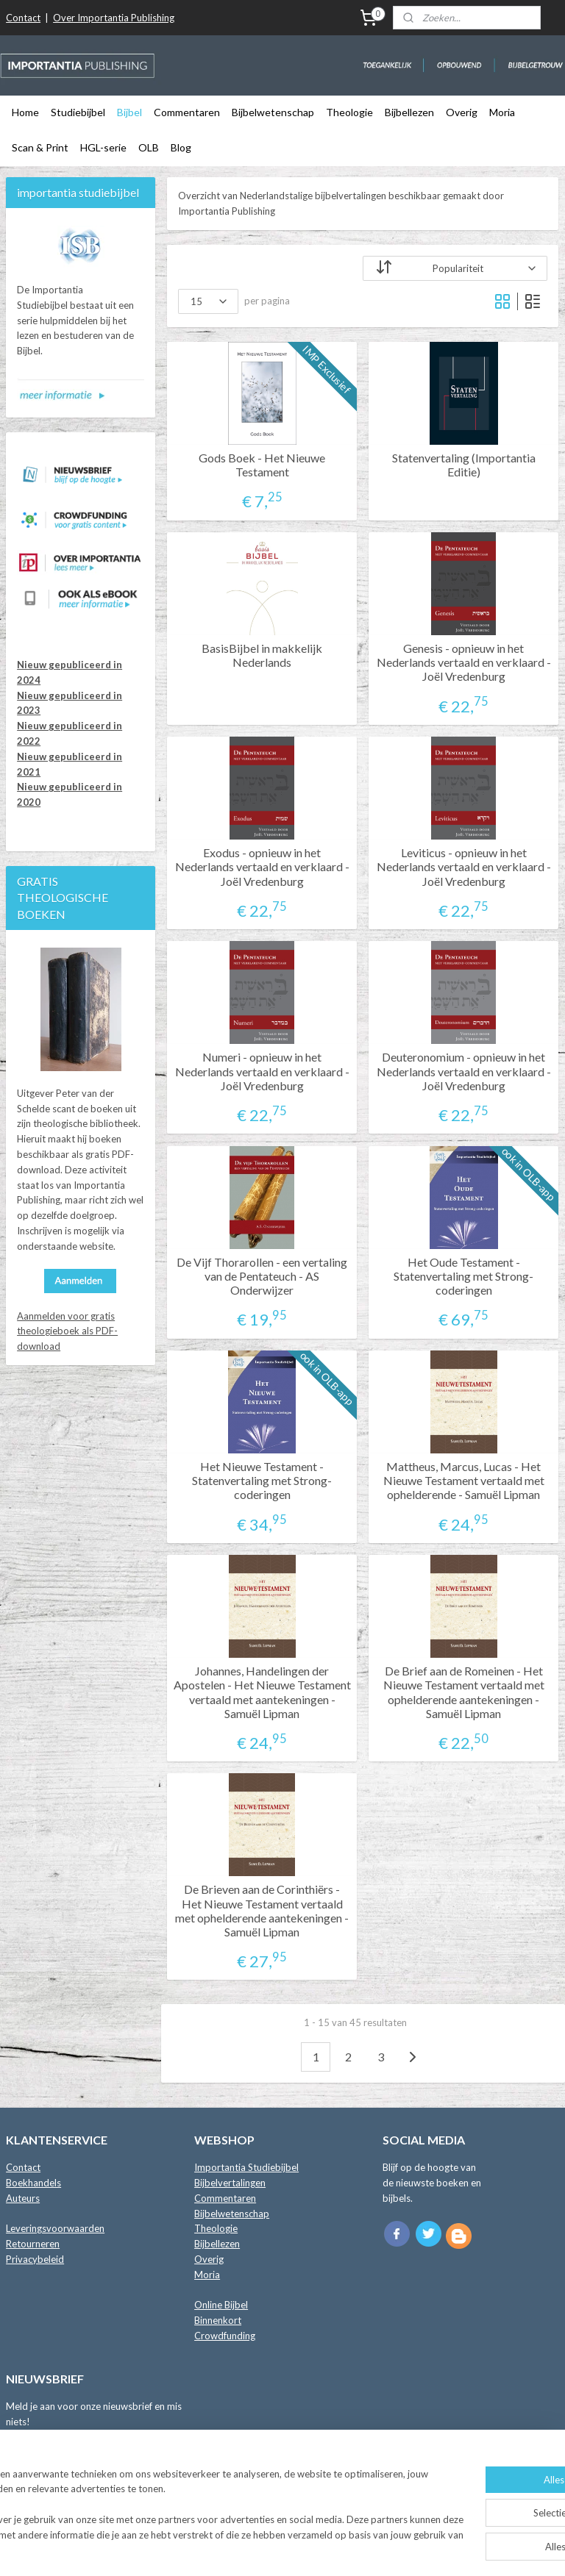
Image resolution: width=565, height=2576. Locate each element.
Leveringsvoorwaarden (55, 2228)
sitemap (247, 2549)
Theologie (349, 112)
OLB (148, 147)
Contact (23, 18)
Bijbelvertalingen (230, 2183)
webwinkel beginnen (324, 2549)
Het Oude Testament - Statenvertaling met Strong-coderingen (464, 1275)
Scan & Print (40, 147)
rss (274, 2549)
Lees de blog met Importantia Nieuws (86, 2492)
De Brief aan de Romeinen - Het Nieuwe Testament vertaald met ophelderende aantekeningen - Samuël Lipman (463, 1692)
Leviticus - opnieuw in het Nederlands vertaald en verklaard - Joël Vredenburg (464, 866)
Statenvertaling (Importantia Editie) (464, 464)
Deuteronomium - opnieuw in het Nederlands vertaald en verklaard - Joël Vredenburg (464, 1071)
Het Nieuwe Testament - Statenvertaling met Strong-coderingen (263, 1480)
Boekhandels (33, 2183)
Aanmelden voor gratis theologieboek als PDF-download (67, 1331)
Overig (461, 112)
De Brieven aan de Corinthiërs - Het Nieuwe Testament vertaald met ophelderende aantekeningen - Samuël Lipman (262, 1910)
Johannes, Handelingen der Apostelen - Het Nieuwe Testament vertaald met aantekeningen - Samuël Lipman (262, 1692)
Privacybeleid (35, 2259)
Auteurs (23, 2198)
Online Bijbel (221, 2305)
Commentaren (187, 112)
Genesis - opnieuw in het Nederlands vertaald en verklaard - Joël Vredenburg (464, 662)
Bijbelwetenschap (273, 112)
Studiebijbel (78, 112)
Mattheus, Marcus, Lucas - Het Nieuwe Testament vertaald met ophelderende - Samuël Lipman (463, 1480)
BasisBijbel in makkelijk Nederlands (262, 655)
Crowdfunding (224, 2335)
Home (25, 112)
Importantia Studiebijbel (246, 2167)
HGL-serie (103, 147)
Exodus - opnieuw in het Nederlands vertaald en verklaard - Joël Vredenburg (262, 866)
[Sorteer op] (455, 267)
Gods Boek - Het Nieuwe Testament (262, 464)
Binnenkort (217, 2320)
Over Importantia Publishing (113, 18)
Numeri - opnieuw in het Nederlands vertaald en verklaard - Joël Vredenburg (262, 1071)
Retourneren (33, 2244)
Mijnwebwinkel (444, 2549)
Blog (181, 147)
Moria (502, 112)
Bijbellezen (409, 112)
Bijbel (129, 112)
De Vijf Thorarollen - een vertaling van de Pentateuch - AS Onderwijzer (262, 1275)
